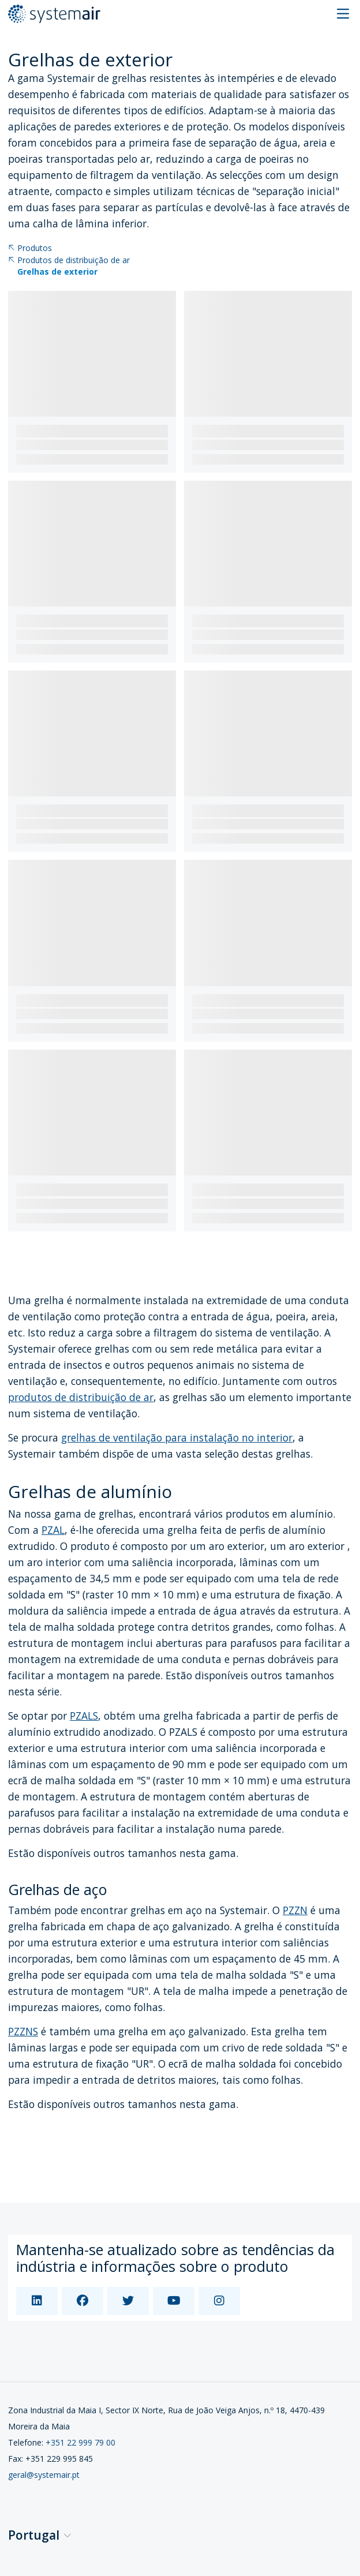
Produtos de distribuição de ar (69, 260)
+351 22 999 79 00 (80, 2442)
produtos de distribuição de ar (80, 1397)
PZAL (53, 1530)
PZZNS (23, 2031)
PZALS (84, 1716)
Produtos (30, 248)
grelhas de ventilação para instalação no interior (176, 1437)
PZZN (295, 1910)
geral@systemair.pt (44, 2474)
